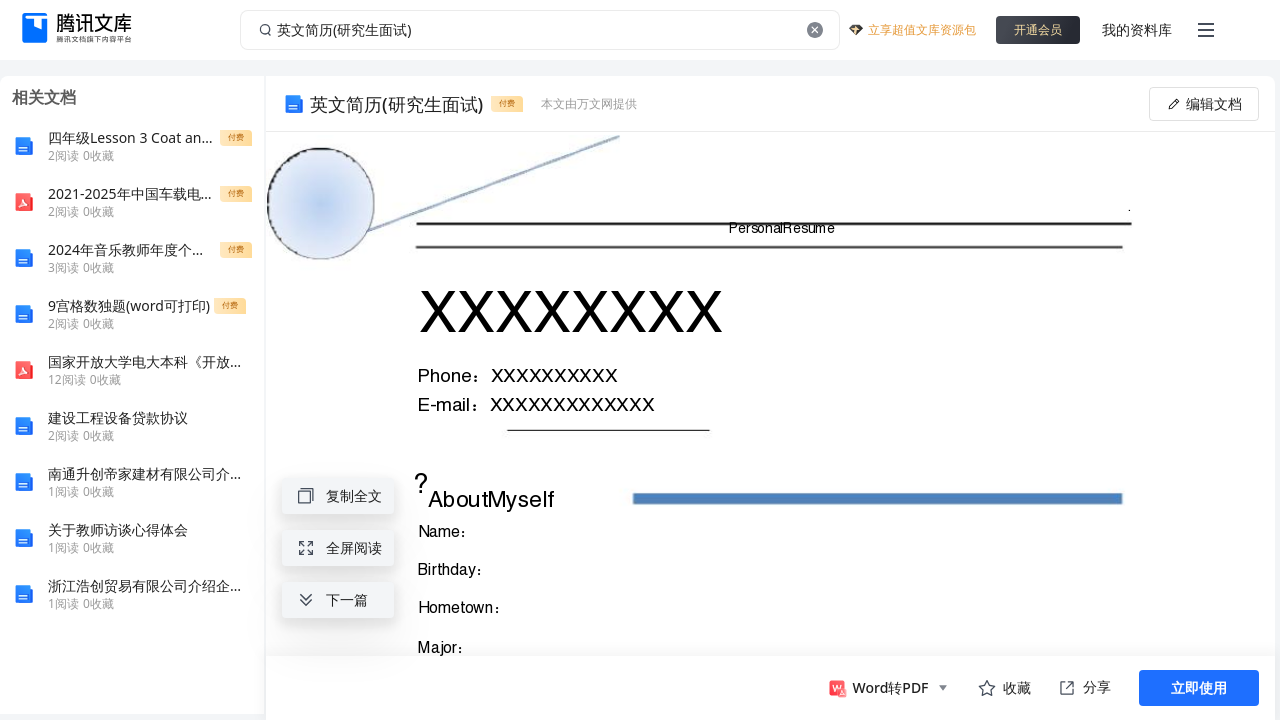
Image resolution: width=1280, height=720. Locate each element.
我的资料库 (1137, 29)
